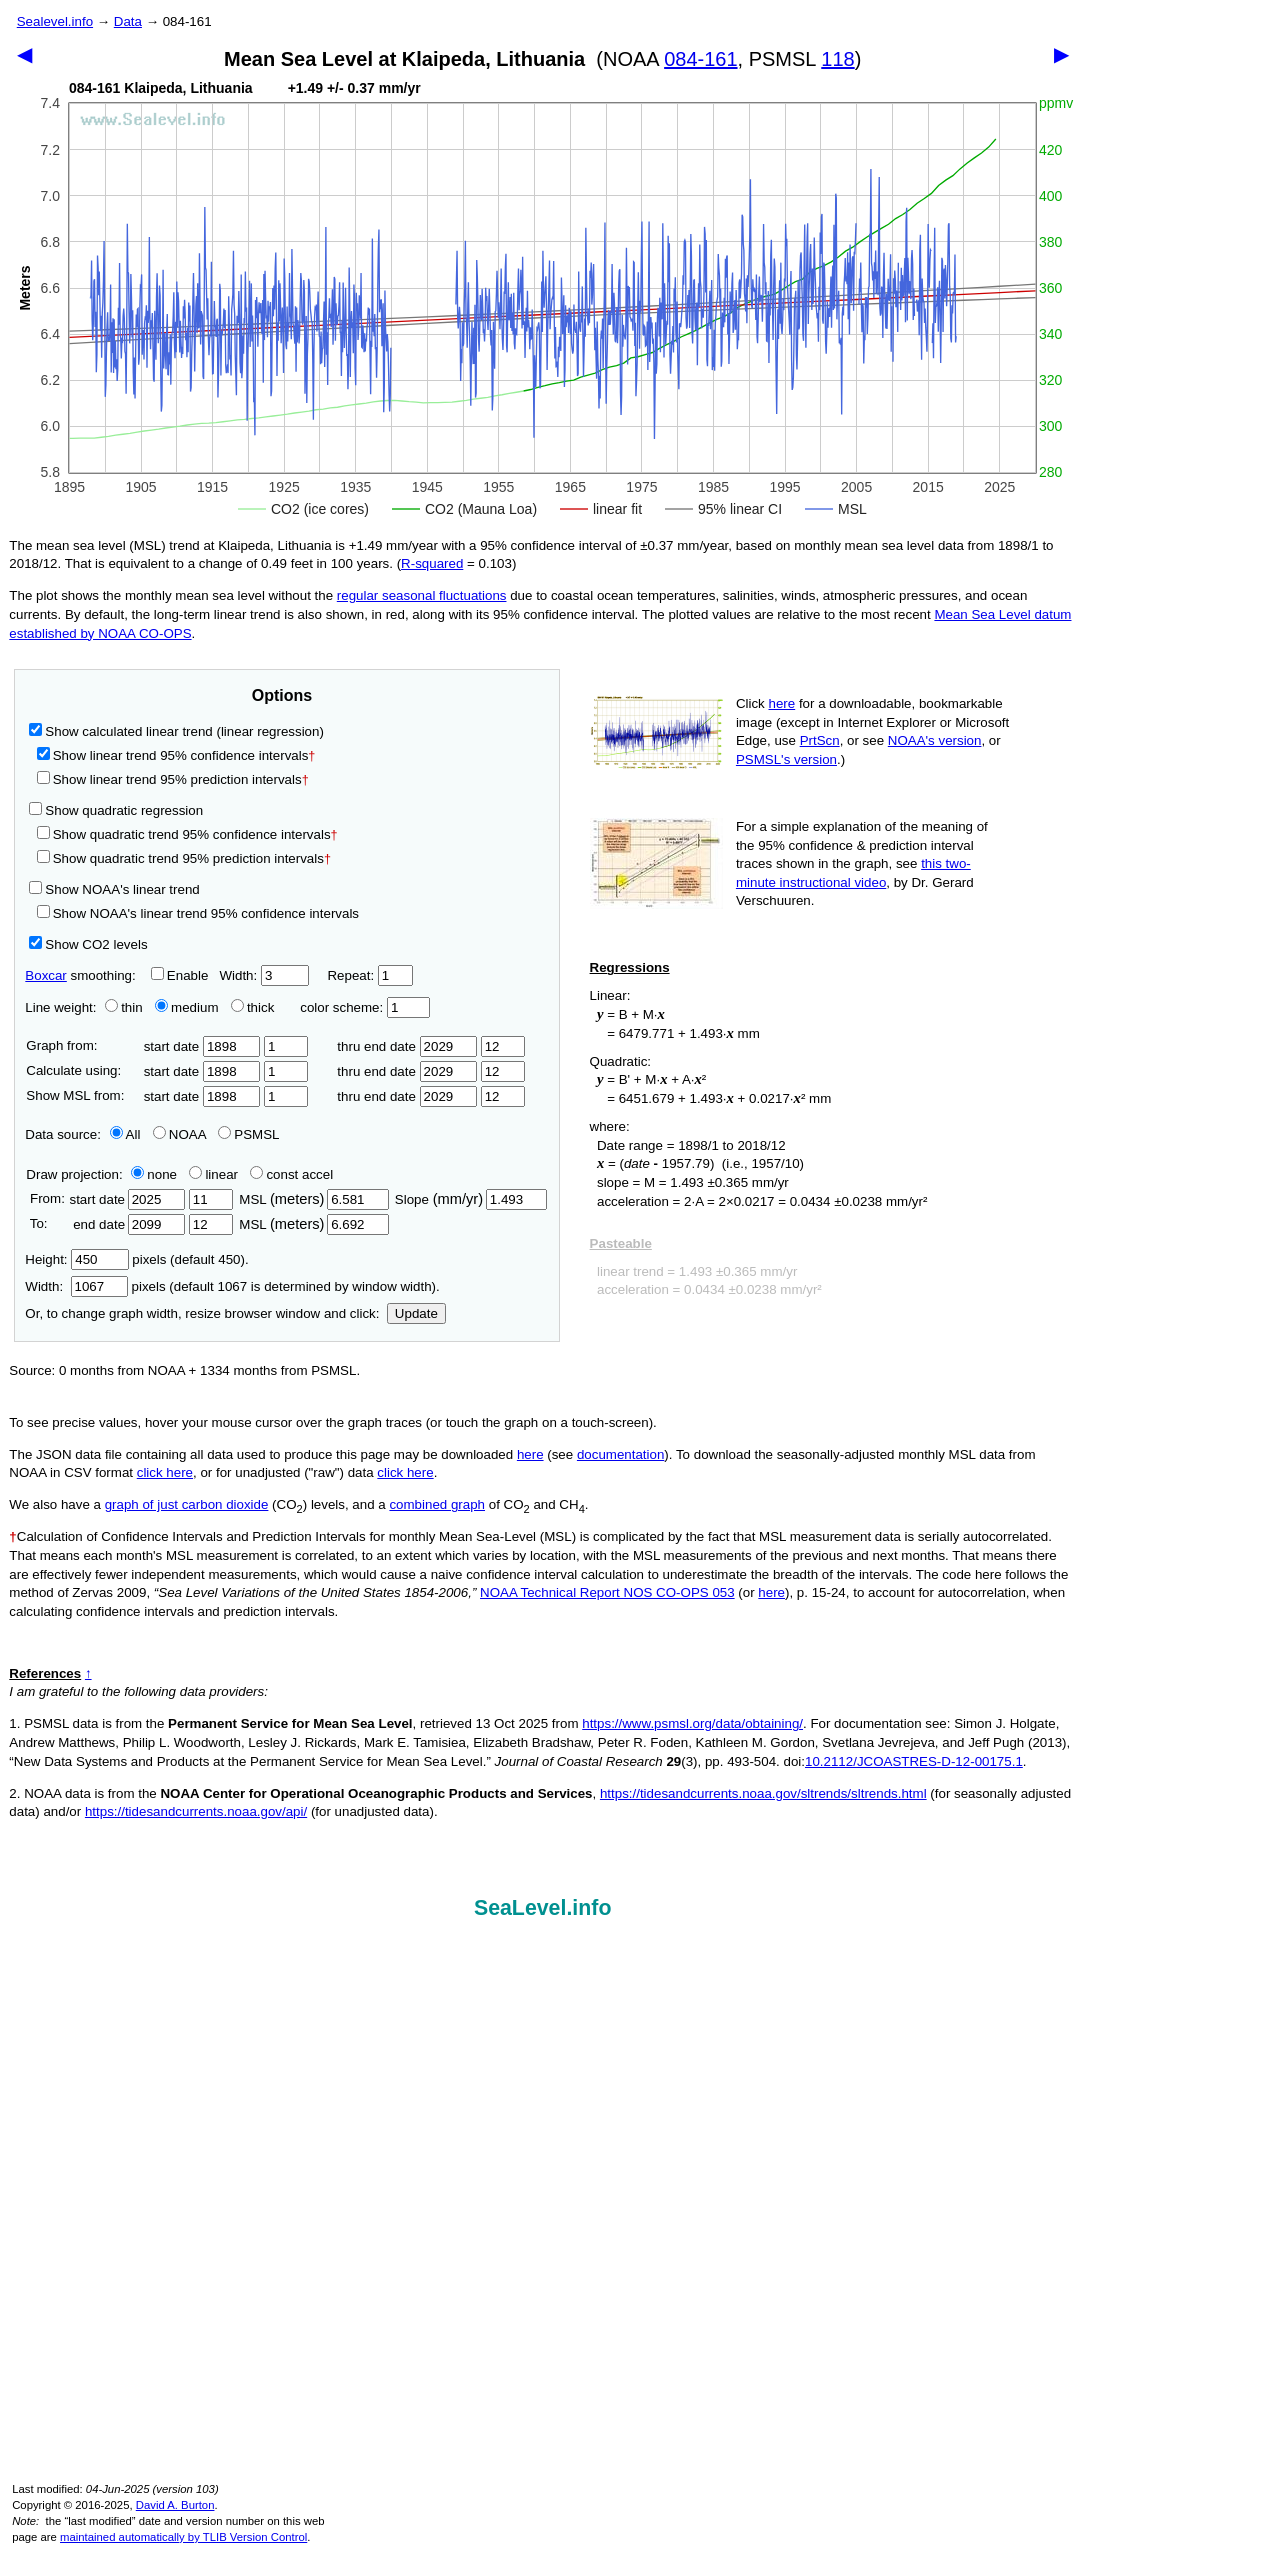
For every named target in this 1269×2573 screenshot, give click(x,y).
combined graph (437, 1504)
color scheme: (364, 1007)
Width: (263, 975)
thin (119, 1007)
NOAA (179, 1134)
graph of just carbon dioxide (187, 1504)
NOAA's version (935, 740)
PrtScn (820, 740)
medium (186, 1007)
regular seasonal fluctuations (422, 595)
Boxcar (45, 975)
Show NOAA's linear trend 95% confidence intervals (198, 913)
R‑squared (432, 563)
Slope (471, 1199)
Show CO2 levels (88, 944)
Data (128, 21)
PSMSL (248, 1134)
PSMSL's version (786, 759)
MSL (313, 1199)
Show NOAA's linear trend (114, 889)
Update (416, 1313)
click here (165, 1472)
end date (127, 1224)
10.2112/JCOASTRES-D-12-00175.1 (914, 1761)
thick (254, 1007)
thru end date (407, 1046)
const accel (291, 1174)
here (782, 703)
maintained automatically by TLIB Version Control (183, 2537)
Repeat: (369, 975)
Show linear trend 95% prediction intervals (173, 779)
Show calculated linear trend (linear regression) (176, 731)
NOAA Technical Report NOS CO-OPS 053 (607, 1592)
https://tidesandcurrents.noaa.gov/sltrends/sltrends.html (763, 1793)
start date (202, 1046)
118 (837, 59)
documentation (620, 1454)
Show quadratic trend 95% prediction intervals (184, 858)
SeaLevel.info (543, 1908)
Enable (180, 975)
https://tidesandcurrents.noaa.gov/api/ (196, 1811)
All (125, 1134)
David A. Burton (175, 2505)
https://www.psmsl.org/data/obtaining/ (692, 1723)
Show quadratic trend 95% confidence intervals (187, 834)
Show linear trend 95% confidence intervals (173, 755)
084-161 (700, 59)
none (150, 1174)
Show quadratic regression (116, 810)
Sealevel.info (55, 21)
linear (213, 1174)
